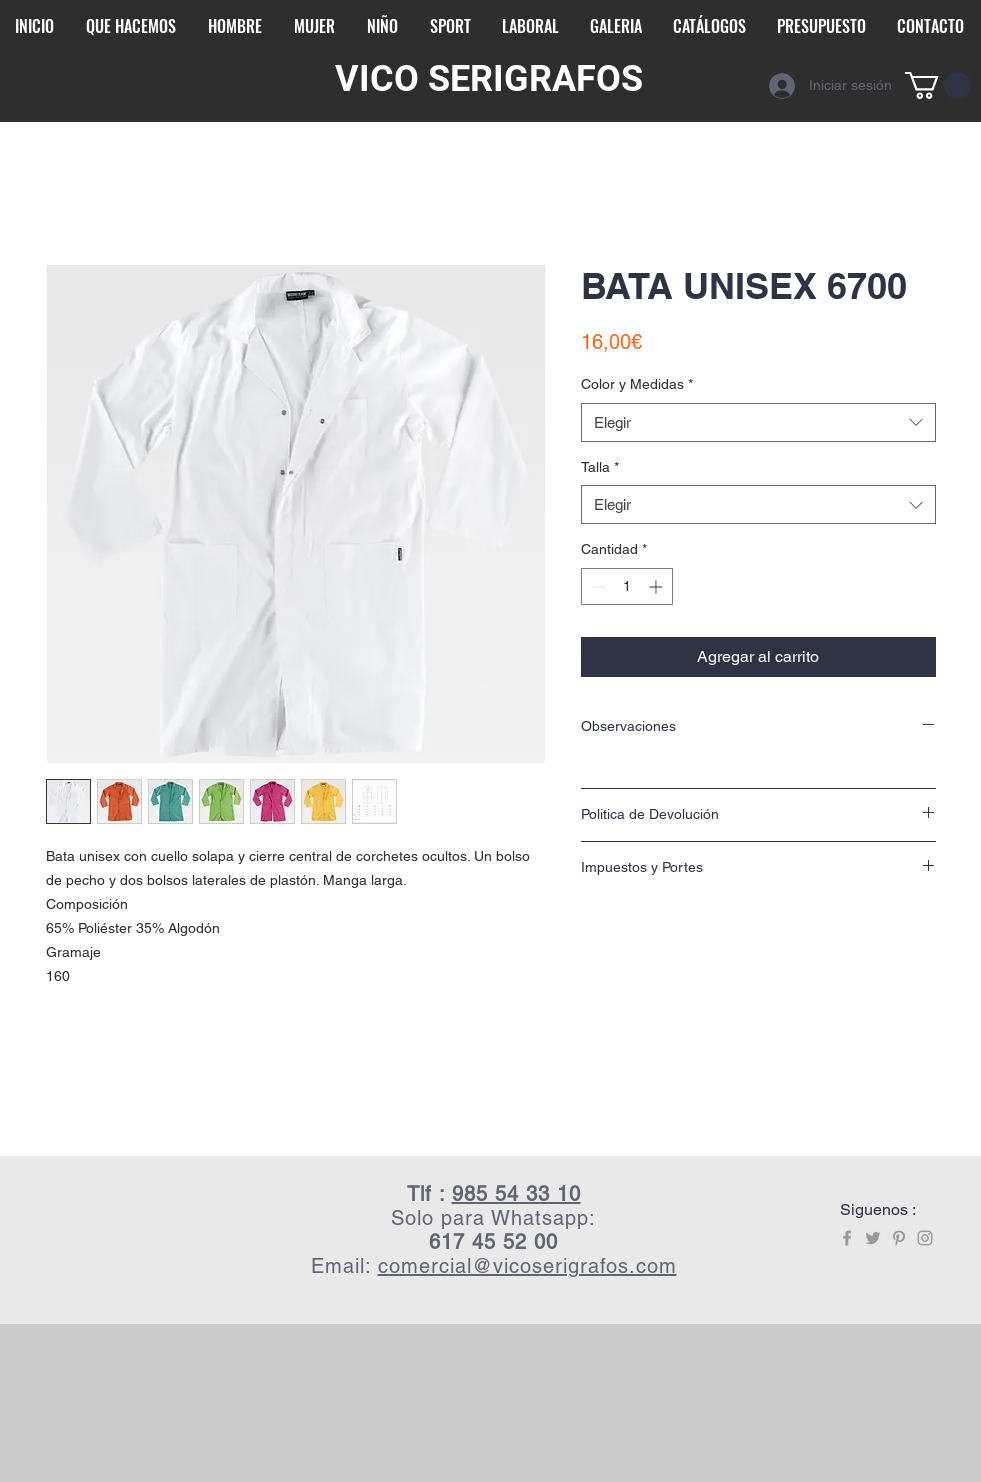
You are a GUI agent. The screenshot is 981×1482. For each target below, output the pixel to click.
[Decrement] (596, 586)
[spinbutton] (627, 586)
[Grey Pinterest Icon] (899, 1238)
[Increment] (657, 586)
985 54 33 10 (516, 1194)
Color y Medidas (637, 384)
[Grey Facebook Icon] (847, 1238)
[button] (938, 85)
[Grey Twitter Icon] (873, 1238)
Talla (600, 467)
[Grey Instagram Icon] (925, 1238)
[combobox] (758, 422)
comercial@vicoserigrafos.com (527, 1266)
